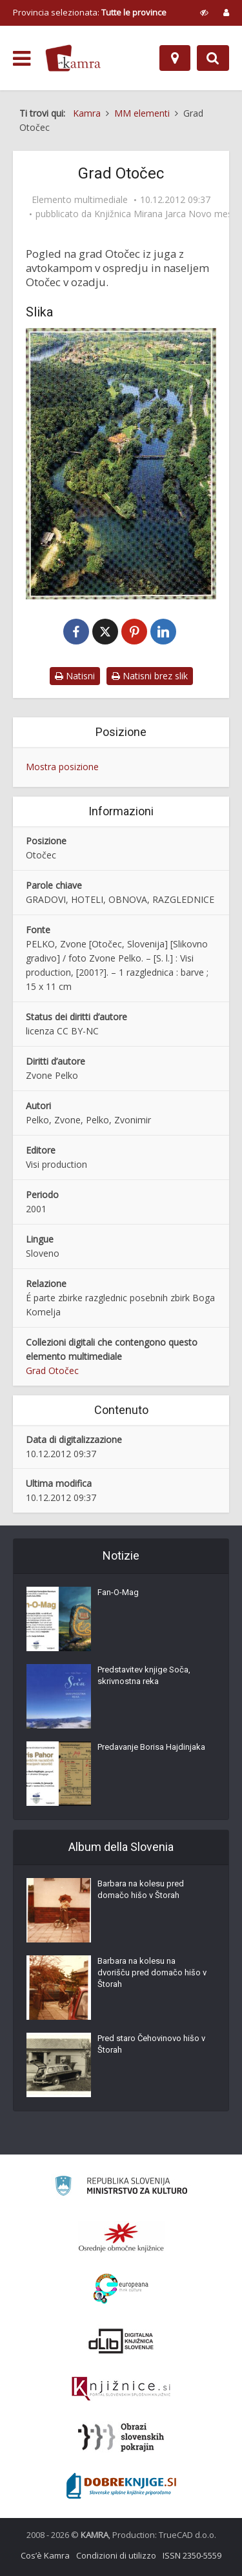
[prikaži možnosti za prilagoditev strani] (204, 12)
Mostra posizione (62, 766)
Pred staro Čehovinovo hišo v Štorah (151, 2044)
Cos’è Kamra (45, 2555)
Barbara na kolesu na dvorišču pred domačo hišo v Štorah (152, 1972)
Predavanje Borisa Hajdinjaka (151, 1747)
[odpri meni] (21, 58)
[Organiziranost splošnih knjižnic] (121, 2237)
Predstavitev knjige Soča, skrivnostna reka (143, 1675)
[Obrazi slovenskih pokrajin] (121, 2437)
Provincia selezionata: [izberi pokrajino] (89, 12)
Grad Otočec (52, 1370)
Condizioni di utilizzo (116, 2555)
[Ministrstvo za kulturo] (121, 2188)
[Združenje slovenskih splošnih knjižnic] (121, 2389)
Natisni (75, 676)
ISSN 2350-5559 (192, 2555)
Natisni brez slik (150, 676)
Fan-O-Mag (118, 1592)
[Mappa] (174, 58)
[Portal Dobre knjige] (121, 2486)
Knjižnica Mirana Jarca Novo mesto (167, 214)
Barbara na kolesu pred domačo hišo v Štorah (140, 1889)
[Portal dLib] (121, 2341)
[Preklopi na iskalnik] (213, 58)
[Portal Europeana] (121, 2288)
